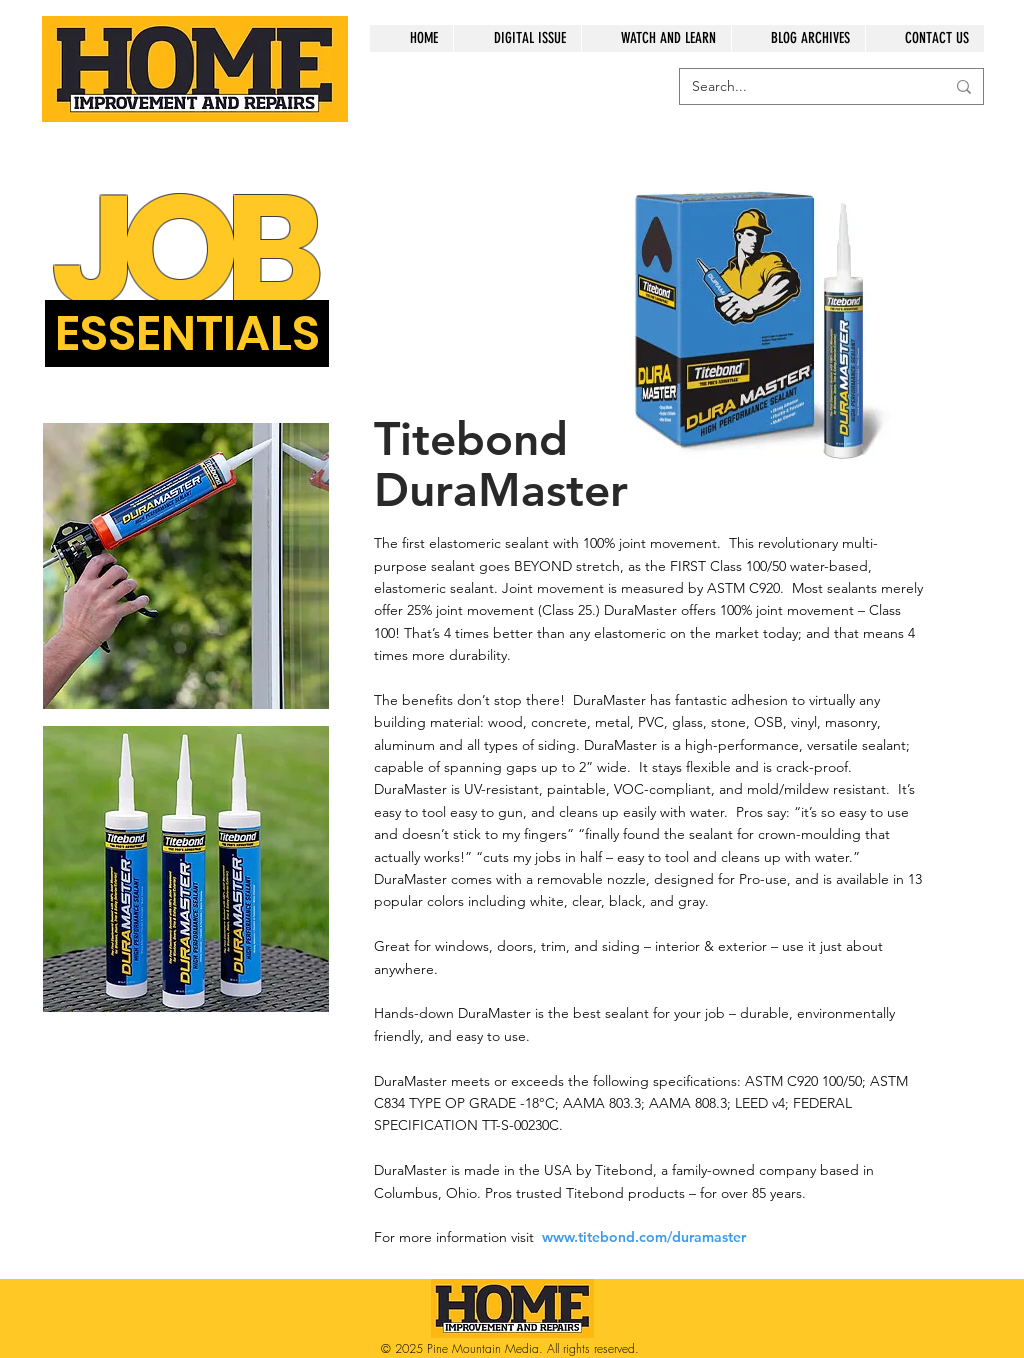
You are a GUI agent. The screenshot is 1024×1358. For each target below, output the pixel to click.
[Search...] (803, 87)
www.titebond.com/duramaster (644, 1237)
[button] (187, 333)
